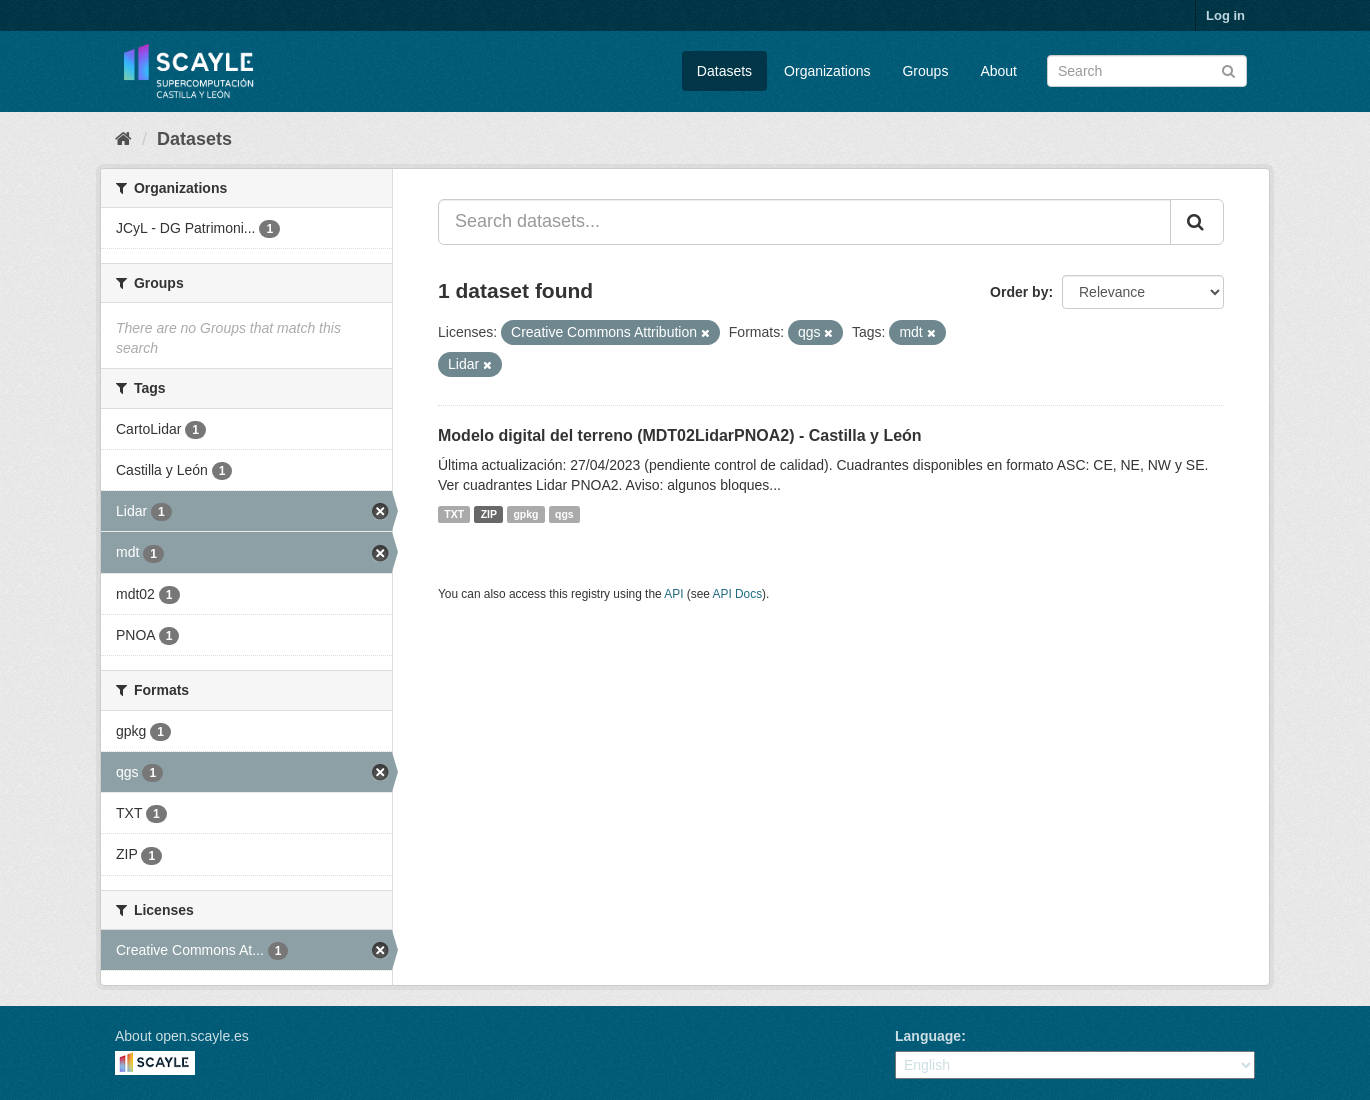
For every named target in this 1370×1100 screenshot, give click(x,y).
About (998, 71)
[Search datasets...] (804, 222)
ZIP (489, 514)
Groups (925, 71)
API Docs (738, 594)
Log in (1225, 15)
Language (928, 1036)
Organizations (827, 71)
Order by (1019, 292)
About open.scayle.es (182, 1036)
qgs (564, 514)
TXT (454, 514)
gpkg (525, 514)
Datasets (724, 71)
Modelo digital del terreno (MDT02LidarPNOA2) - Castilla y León (680, 435)
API (673, 594)
